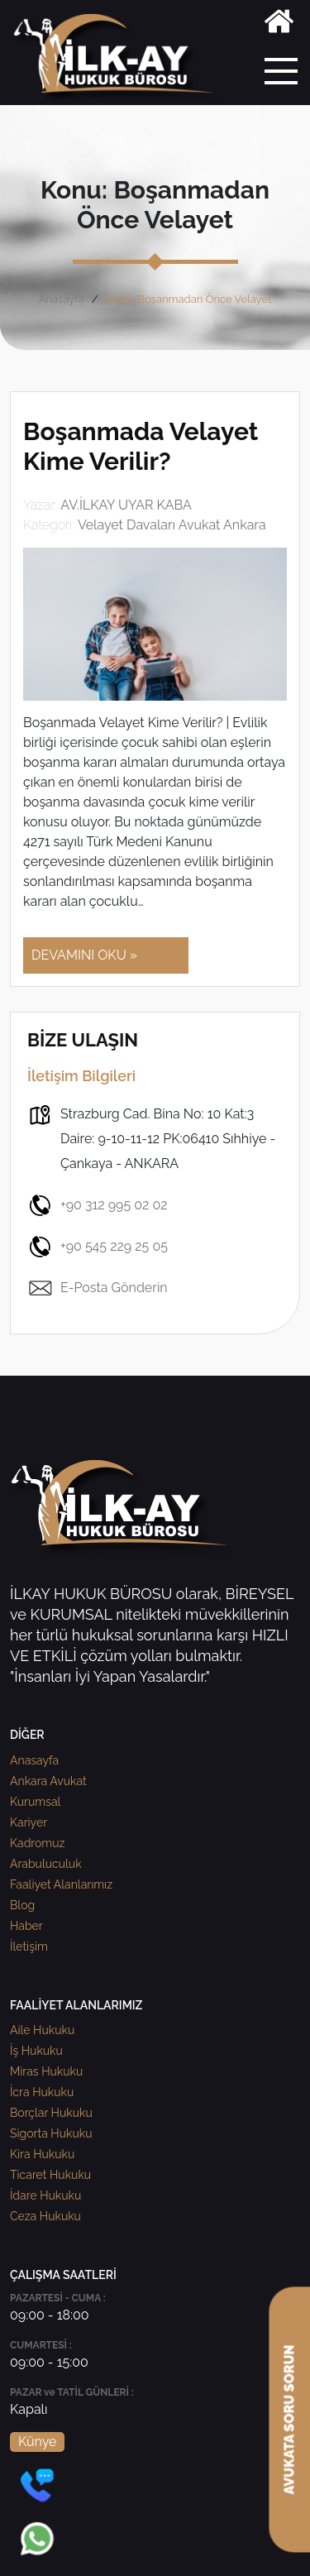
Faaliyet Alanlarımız (61, 1884)
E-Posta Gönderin (97, 1288)
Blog (22, 1905)
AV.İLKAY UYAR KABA (126, 505)
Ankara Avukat (48, 1781)
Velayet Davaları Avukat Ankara (172, 525)
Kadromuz (37, 1843)
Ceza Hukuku (45, 2216)
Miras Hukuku (46, 2071)
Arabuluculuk (46, 1863)
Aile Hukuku (42, 2030)
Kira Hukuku (42, 2154)
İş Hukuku (36, 2050)
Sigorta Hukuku (51, 2133)
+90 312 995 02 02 (97, 1205)
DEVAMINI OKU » (84, 955)
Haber (26, 1925)
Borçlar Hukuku (51, 2112)
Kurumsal (35, 1801)
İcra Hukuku (42, 2092)
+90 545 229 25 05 (97, 1246)
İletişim (29, 1946)
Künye (37, 2441)
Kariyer (28, 1822)
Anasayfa (61, 299)
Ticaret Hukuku (50, 2174)
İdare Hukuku (45, 2195)
